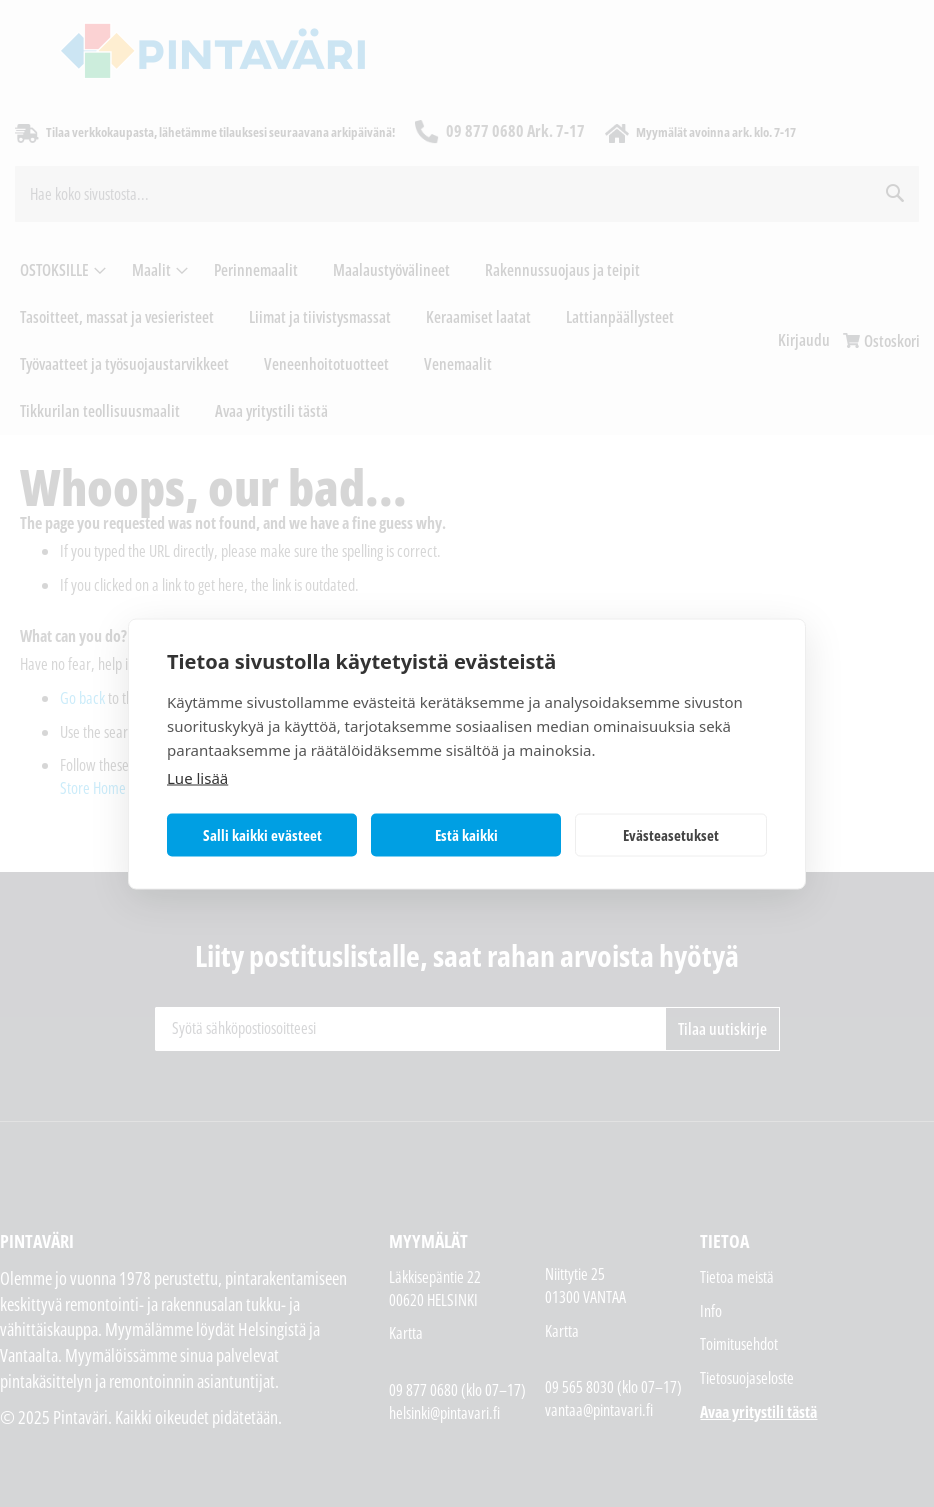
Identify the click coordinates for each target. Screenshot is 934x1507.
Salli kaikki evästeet (262, 835)
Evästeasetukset (671, 835)
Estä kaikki (466, 835)
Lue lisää (197, 777)
